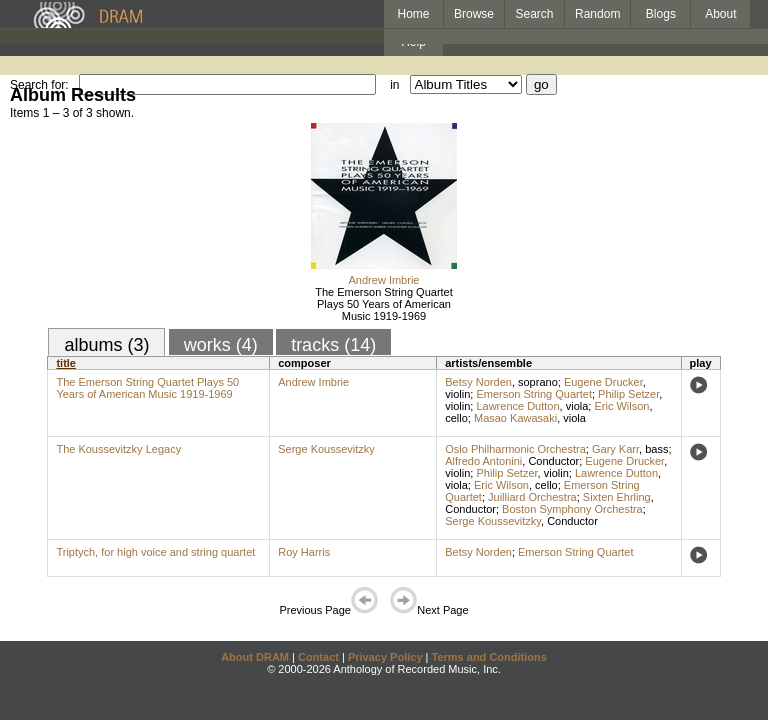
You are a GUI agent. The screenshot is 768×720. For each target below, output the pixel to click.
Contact (318, 657)
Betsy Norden (478, 382)
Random (597, 14)
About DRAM (255, 657)
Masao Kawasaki (515, 418)
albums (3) (106, 345)
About (720, 14)
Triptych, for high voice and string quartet (155, 552)
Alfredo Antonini (483, 461)
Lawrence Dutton (517, 406)
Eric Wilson (621, 406)
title (66, 363)
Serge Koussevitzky (326, 449)
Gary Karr (615, 449)
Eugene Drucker (603, 382)
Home (413, 14)
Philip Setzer (628, 394)
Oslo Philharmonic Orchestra (515, 449)
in (394, 85)
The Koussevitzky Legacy (118, 449)
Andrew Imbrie (384, 280)
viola (577, 406)
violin (457, 394)
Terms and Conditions (489, 657)
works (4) (221, 345)
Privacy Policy (385, 657)
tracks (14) (333, 345)
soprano (538, 382)
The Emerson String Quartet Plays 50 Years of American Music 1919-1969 (384, 304)
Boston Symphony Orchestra (572, 509)
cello (456, 418)
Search (535, 14)
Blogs (661, 14)
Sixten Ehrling (617, 497)
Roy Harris (304, 552)
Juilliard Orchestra (532, 497)
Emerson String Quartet (534, 394)
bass (656, 449)
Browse (474, 14)
